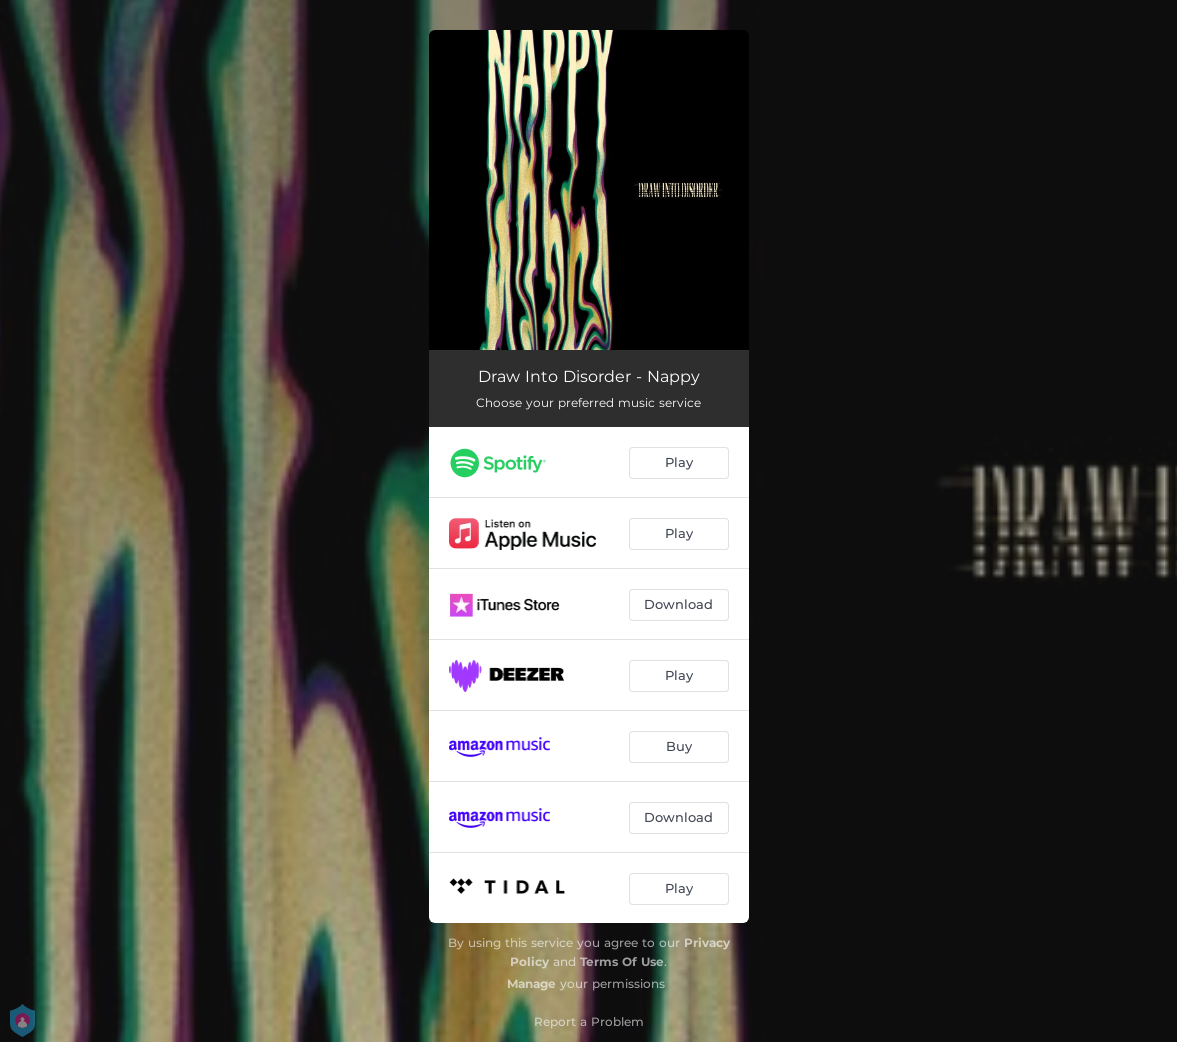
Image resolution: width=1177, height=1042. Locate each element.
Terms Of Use (622, 961)
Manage (531, 983)
